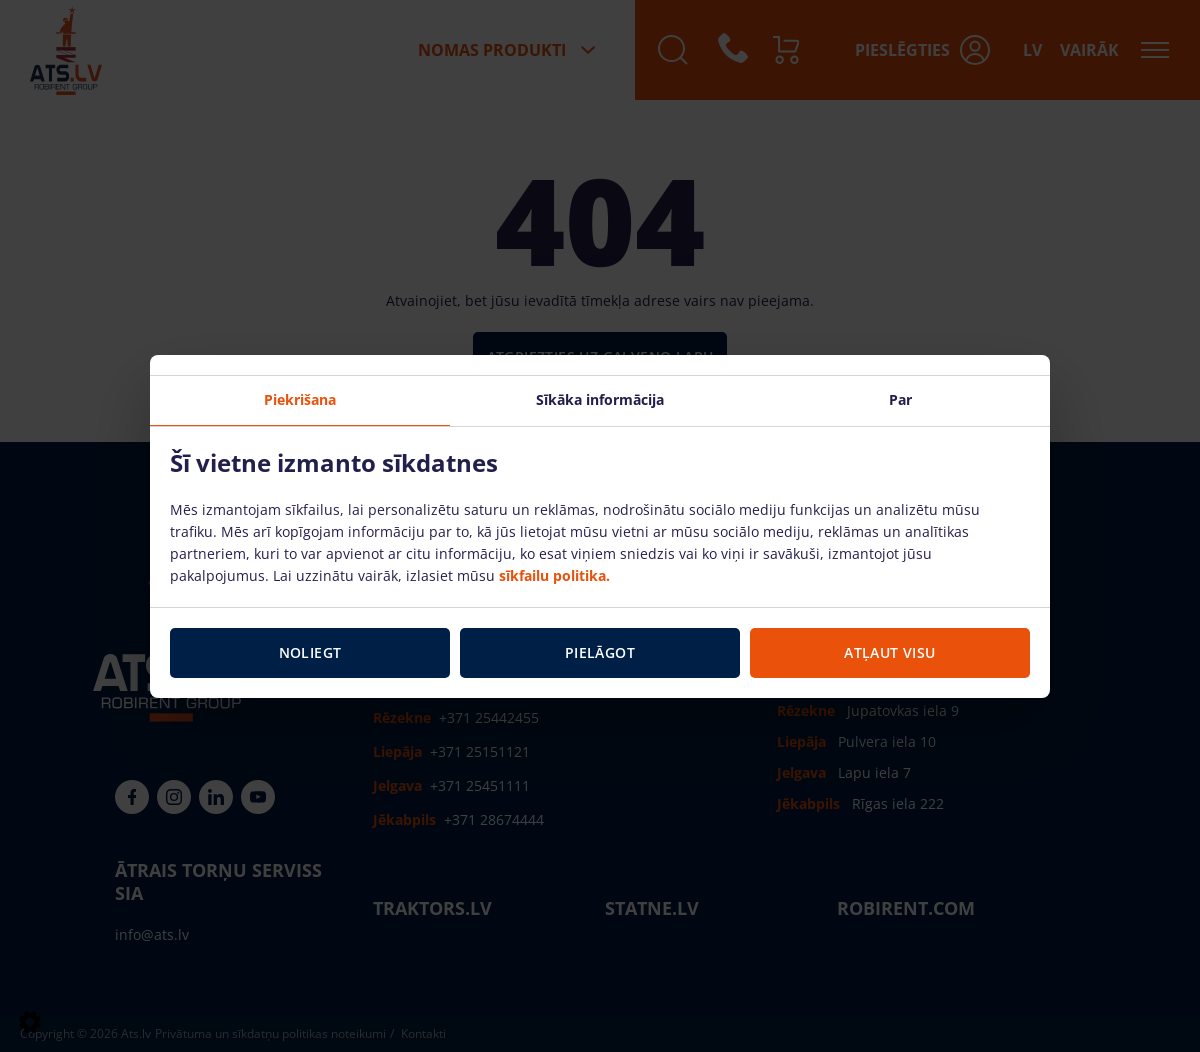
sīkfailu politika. (554, 575)
